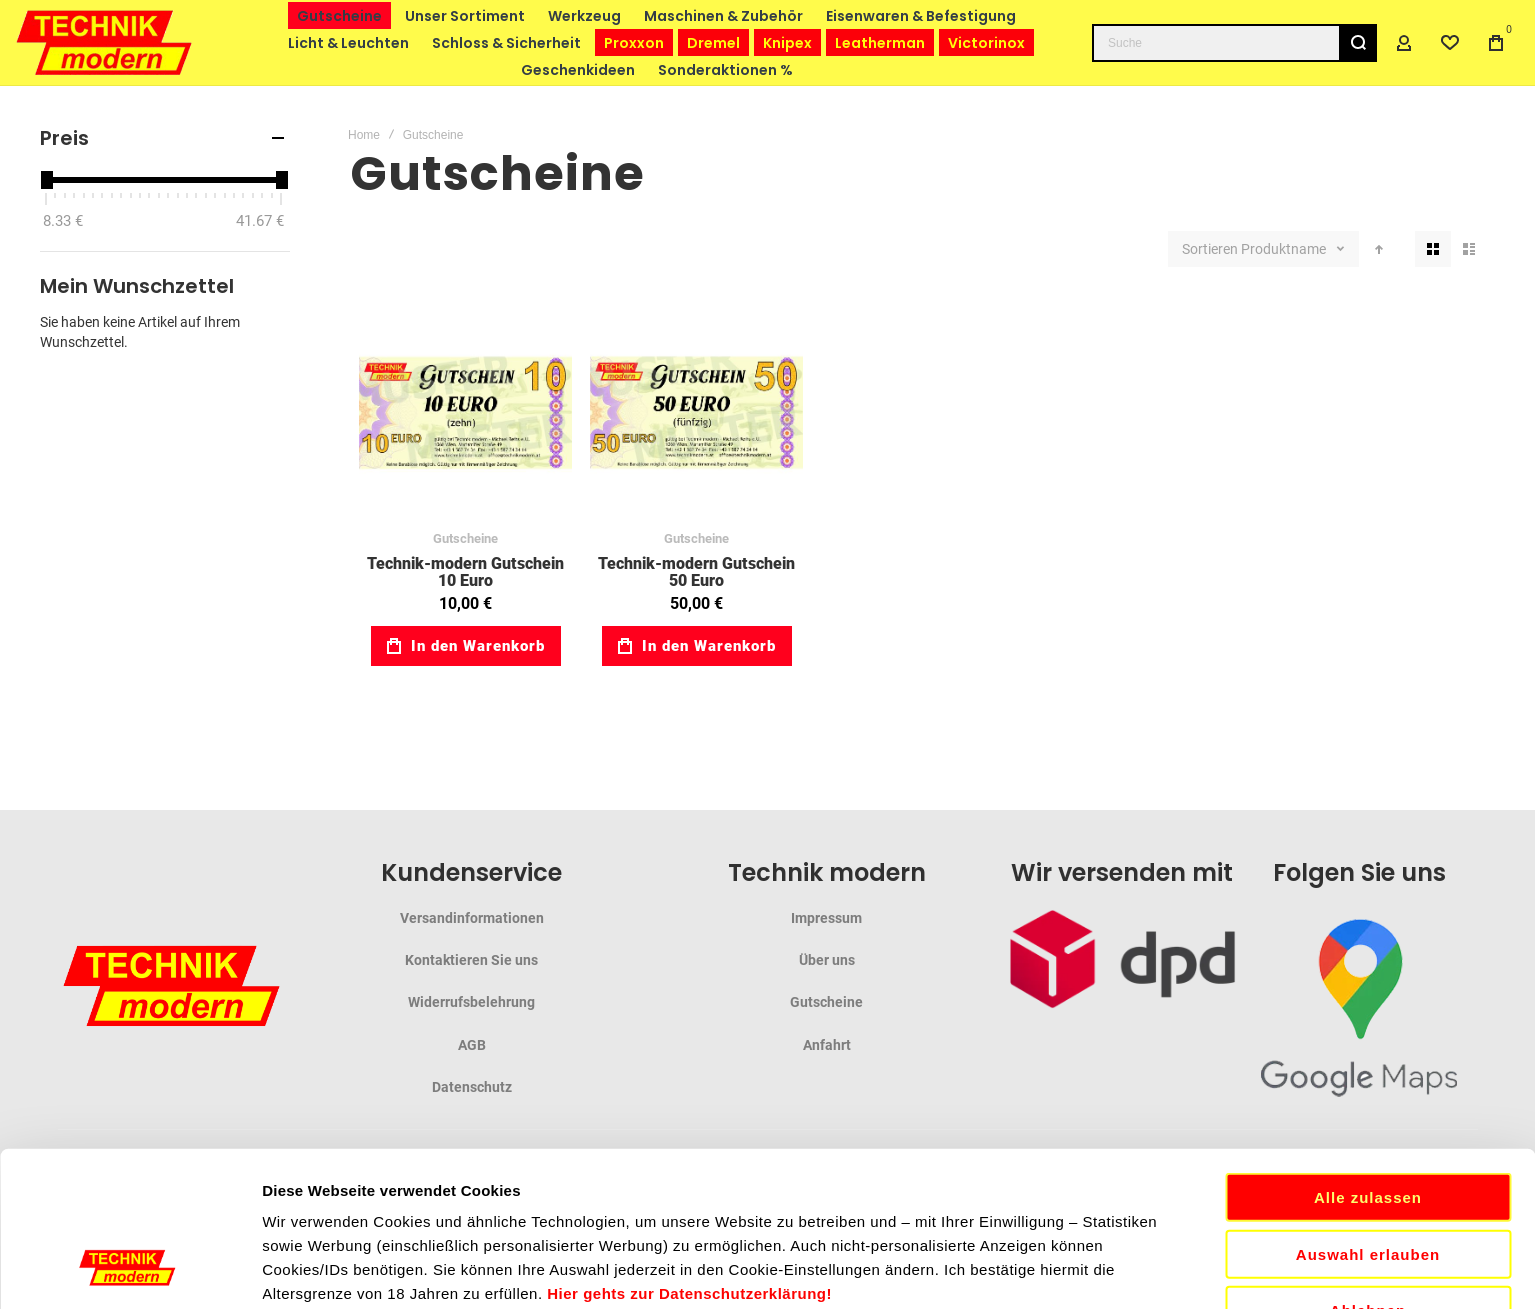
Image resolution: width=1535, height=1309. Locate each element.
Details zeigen (1063, 1269)
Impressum (826, 918)
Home (364, 135)
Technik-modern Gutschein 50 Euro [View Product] (696, 412)
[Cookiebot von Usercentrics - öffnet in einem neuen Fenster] (129, 1270)
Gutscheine (465, 538)
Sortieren (1210, 249)
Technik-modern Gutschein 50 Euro (696, 572)
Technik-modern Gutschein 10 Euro (465, 572)
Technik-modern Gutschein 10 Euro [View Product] (465, 412)
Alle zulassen (1368, 1036)
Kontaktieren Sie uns (471, 960)
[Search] (1358, 43)
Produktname (1285, 249)
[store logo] (105, 42)
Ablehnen (1368, 1149)
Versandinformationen (472, 918)
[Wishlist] (1450, 43)
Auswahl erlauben (1368, 1093)
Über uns (827, 960)
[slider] (46, 180)
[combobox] (1234, 43)
